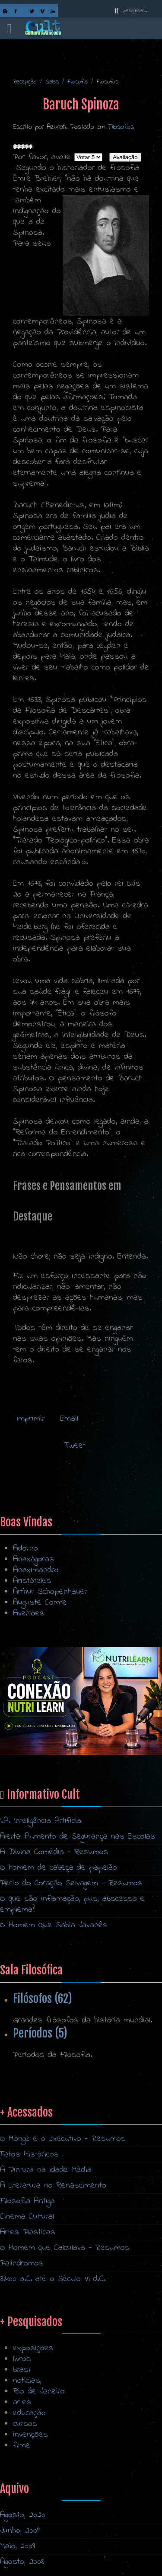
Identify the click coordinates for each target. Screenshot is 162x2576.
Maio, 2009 (17, 2546)
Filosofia (77, 82)
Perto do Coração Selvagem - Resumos (71, 1883)
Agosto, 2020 (22, 2515)
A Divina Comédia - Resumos (54, 1852)
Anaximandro (36, 1570)
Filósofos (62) (42, 1999)
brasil (22, 2467)
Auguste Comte (40, 1602)
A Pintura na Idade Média (46, 2287)
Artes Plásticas (27, 2349)
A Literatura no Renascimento (53, 2302)
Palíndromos (22, 2380)
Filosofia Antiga (27, 2318)
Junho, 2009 (20, 2531)
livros (22, 2456)
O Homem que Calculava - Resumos (65, 2364)
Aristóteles (32, 1581)
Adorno (25, 1548)
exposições (33, 2445)
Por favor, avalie (42, 157)
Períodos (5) (40, 2033)
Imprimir (30, 1419)
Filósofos (121, 127)
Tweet (75, 1445)
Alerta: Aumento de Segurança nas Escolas (77, 1836)
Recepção (25, 82)
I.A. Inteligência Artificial (41, 1821)
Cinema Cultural (27, 2333)
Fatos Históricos (29, 2271)
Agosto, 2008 (22, 2562)
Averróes (28, 1613)
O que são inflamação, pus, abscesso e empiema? (72, 1904)
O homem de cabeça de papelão (58, 1868)
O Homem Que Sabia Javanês (54, 1925)
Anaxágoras (33, 1559)
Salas (52, 82)
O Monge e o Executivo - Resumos (63, 2255)
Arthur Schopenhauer (50, 1592)
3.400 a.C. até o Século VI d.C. (52, 2396)
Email (67, 1419)
